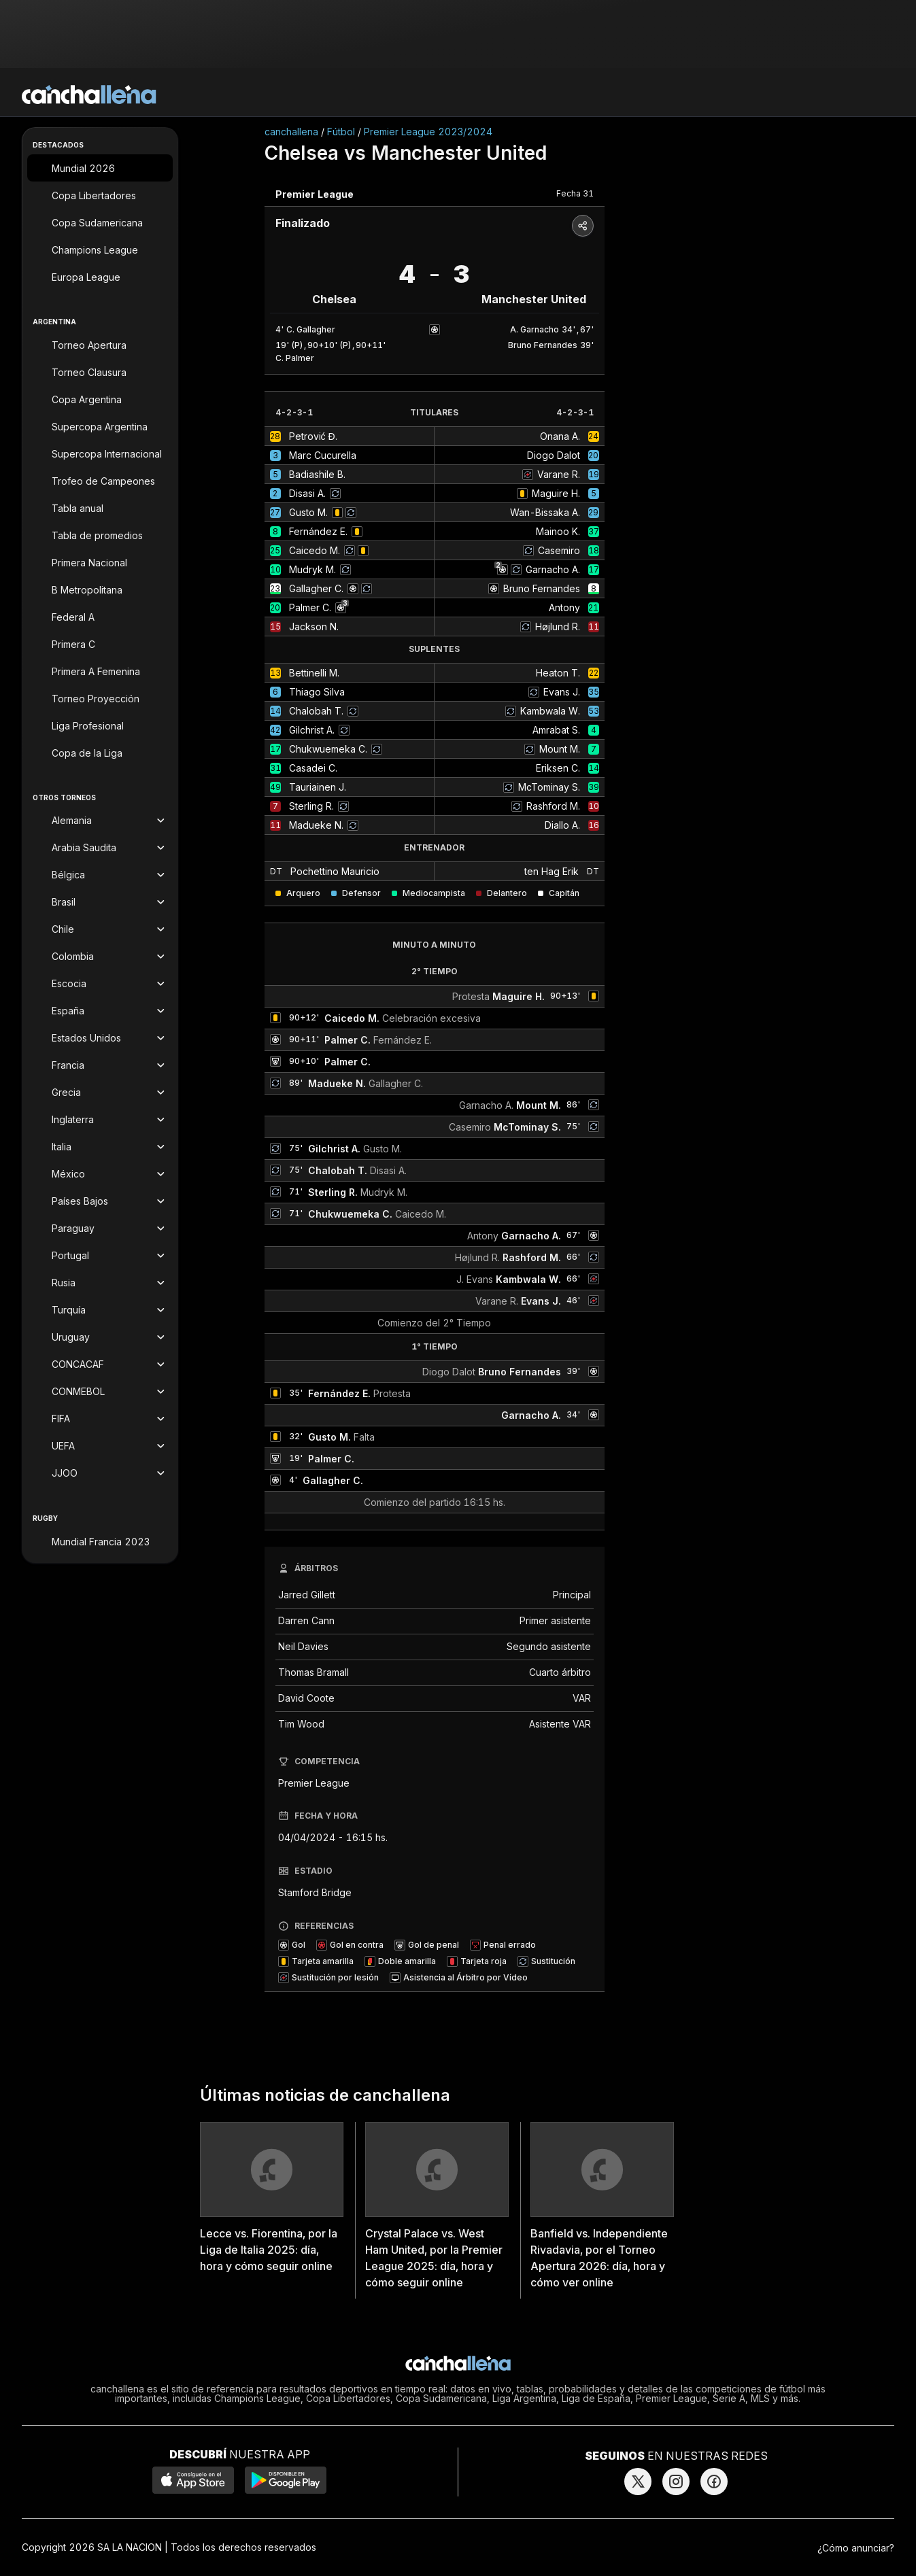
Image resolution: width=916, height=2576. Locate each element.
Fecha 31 (575, 193)
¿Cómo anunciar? (855, 2548)
